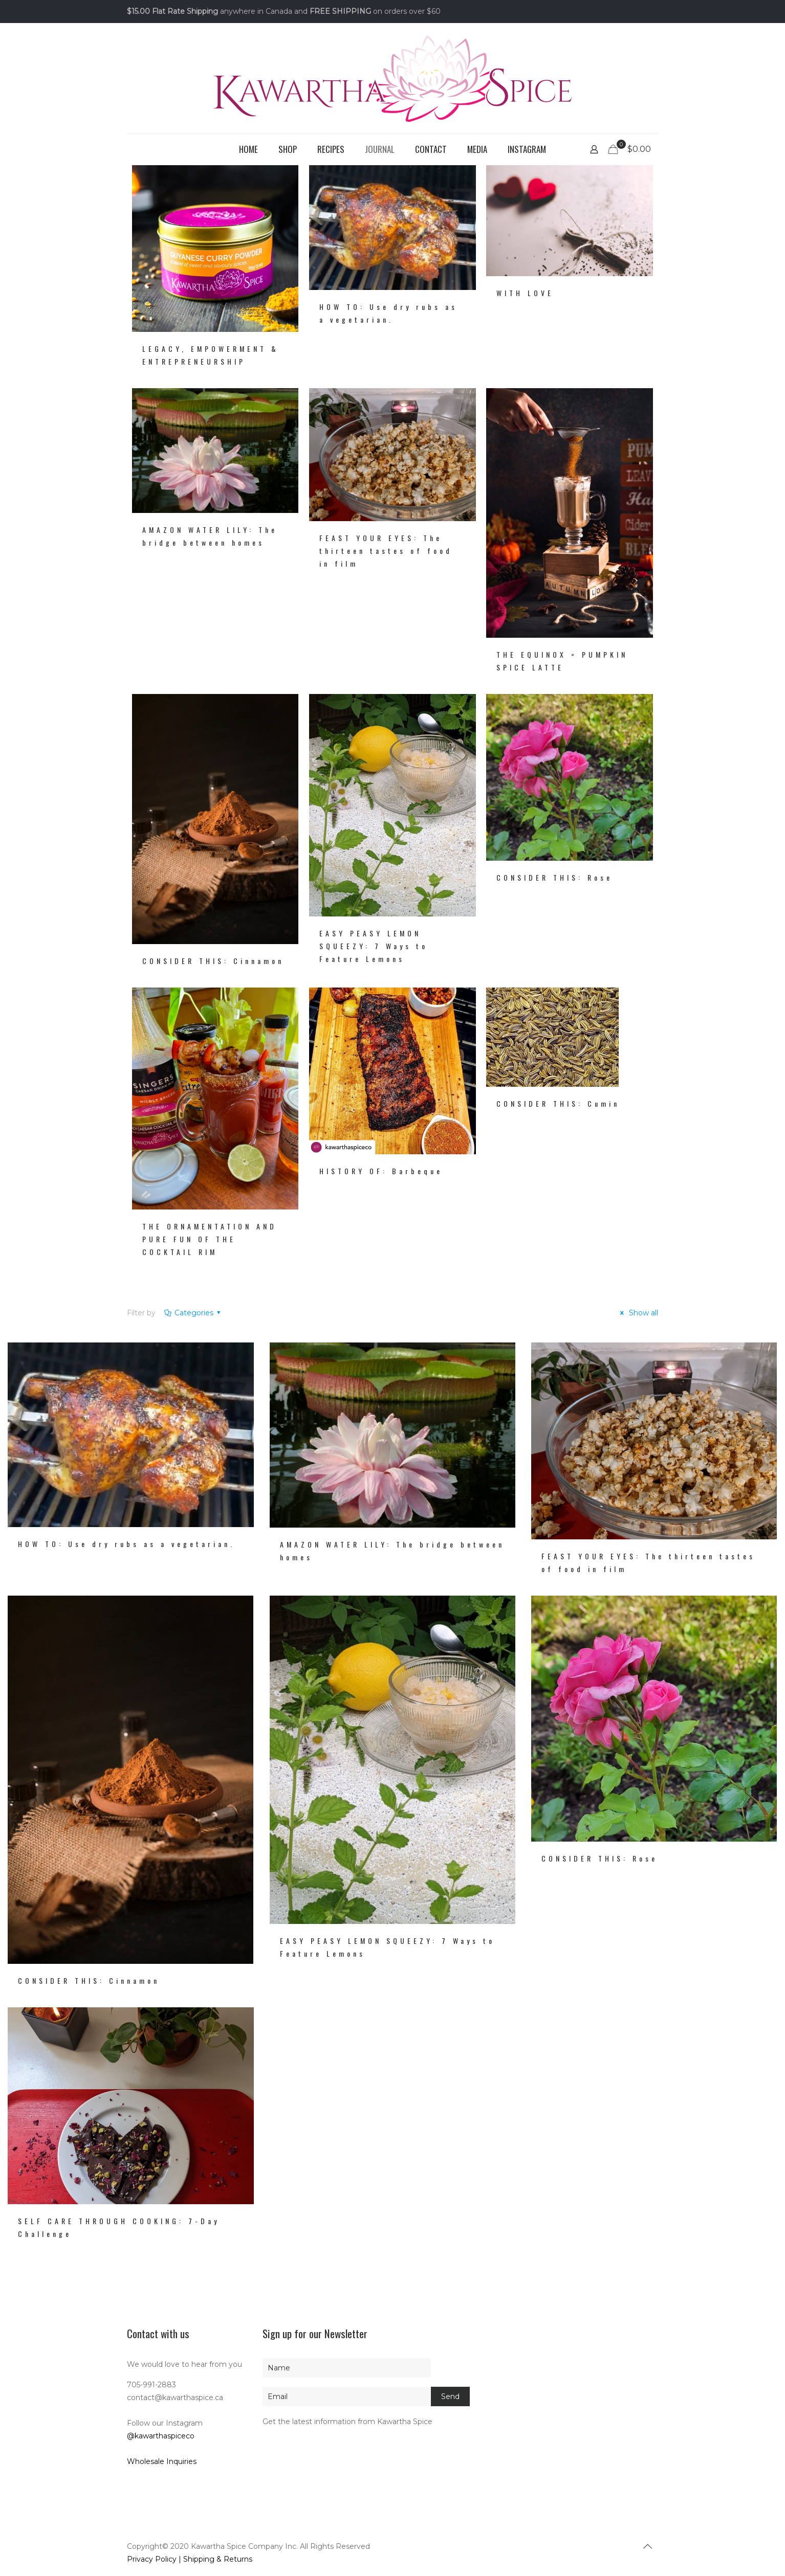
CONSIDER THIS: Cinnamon (213, 960)
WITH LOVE (525, 292)
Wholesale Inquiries (162, 2461)
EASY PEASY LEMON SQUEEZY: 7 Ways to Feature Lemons (373, 946)
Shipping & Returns (217, 2559)
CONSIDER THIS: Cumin (558, 1103)
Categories (193, 1312)
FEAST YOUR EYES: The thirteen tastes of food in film (385, 550)
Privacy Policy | (155, 2559)
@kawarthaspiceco (160, 2435)
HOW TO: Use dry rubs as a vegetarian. (126, 1543)
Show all (638, 1312)
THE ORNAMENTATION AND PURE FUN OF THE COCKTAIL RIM (209, 1239)
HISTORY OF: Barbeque (381, 1171)
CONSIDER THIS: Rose (554, 877)
